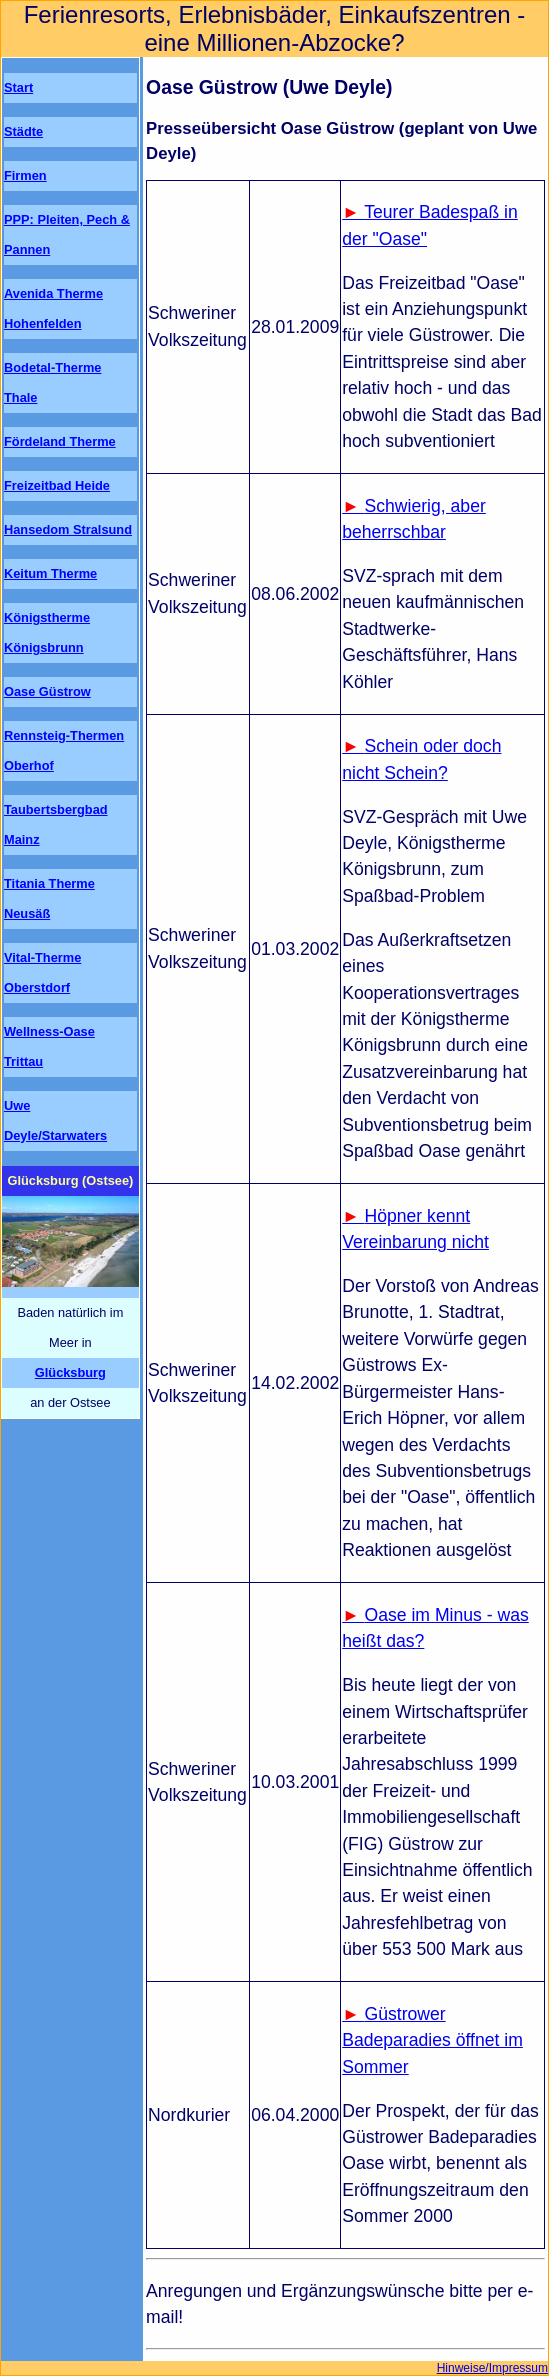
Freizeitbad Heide (57, 485)
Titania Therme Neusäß (49, 898)
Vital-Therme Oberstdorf (42, 972)
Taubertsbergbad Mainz (56, 824)
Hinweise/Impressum (492, 2368)
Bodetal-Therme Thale (52, 382)
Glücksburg (70, 1372)
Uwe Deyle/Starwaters (55, 1120)
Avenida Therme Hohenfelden (53, 308)
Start (18, 87)
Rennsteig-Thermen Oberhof (64, 750)
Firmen (25, 175)
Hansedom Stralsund (68, 529)
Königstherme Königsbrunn (47, 632)
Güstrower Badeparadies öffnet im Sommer (432, 2040)
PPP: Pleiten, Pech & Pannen (67, 234)
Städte (23, 131)
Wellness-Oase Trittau (49, 1046)
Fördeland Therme (60, 441)
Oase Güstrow (47, 691)
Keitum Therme (50, 573)
